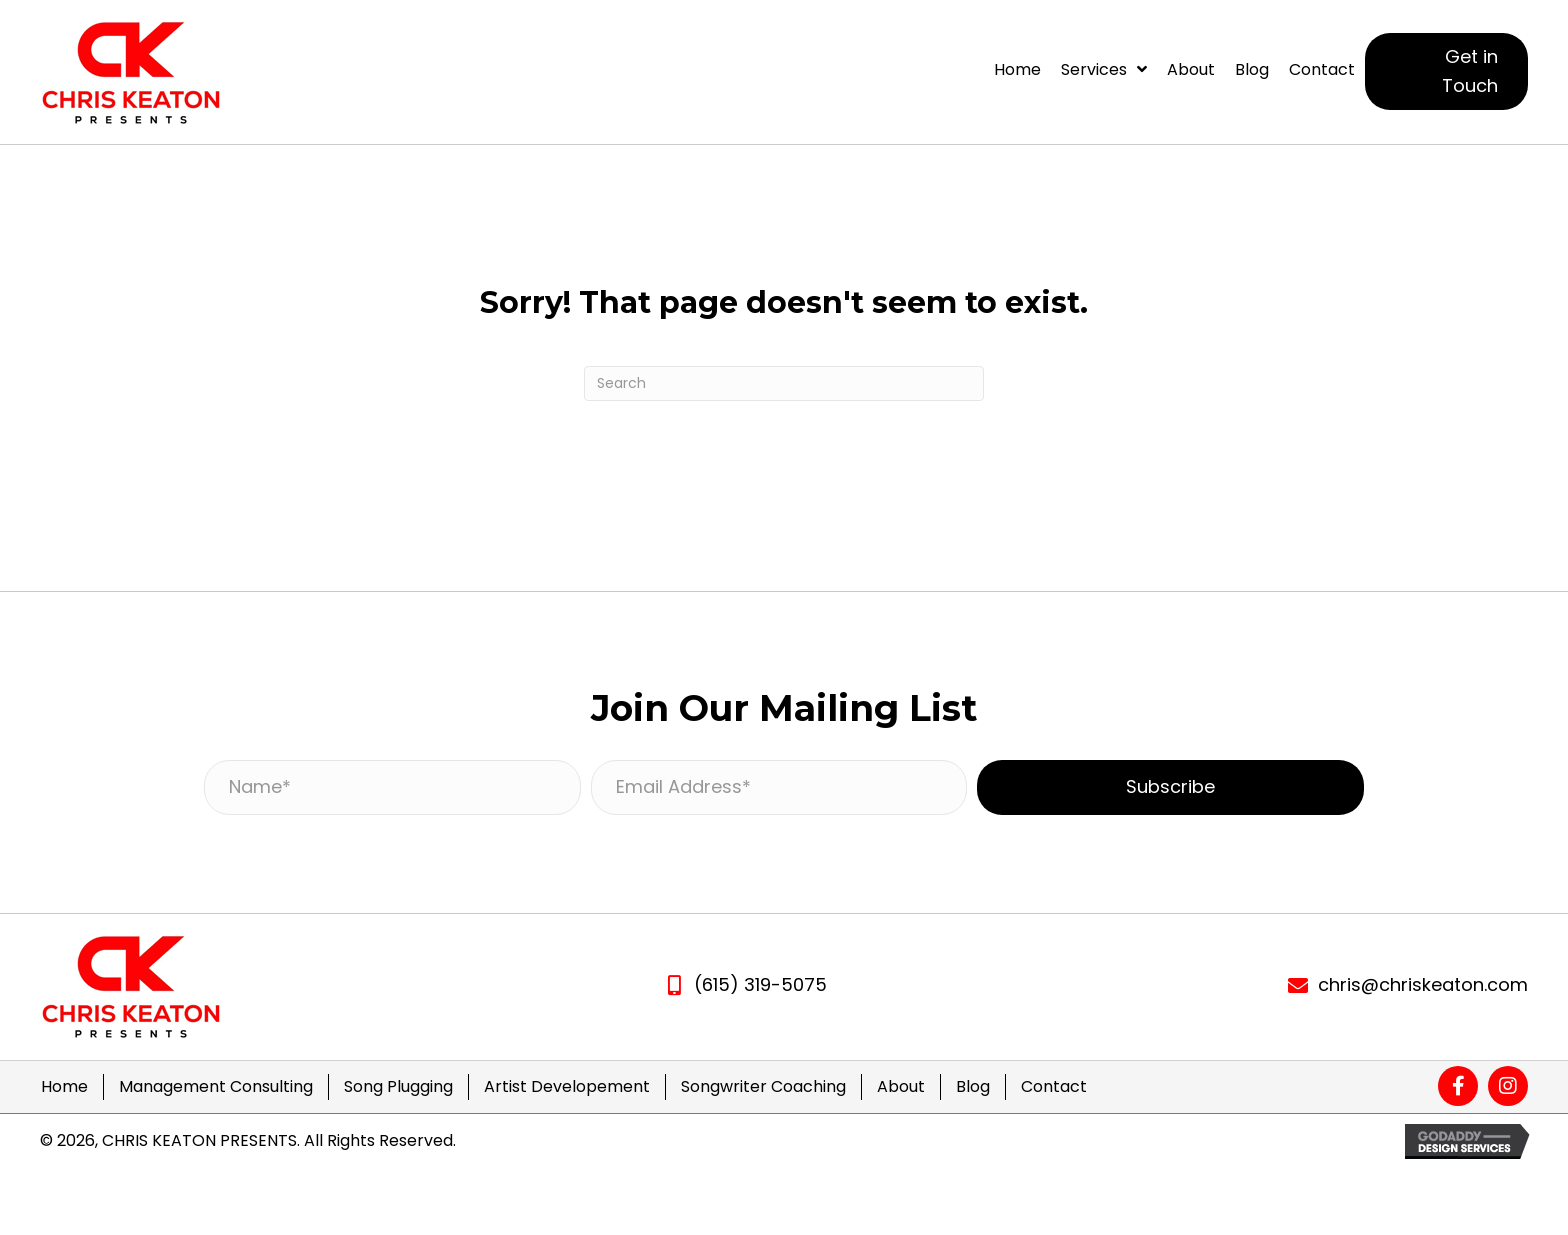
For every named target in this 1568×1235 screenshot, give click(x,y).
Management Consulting (216, 1086)
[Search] (784, 383)
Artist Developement (567, 1086)
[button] (1446, 72)
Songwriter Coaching (763, 1086)
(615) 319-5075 (760, 984)
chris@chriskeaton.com (1423, 984)
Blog (973, 1086)
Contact (1054, 1086)
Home (64, 1086)
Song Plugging (398, 1086)
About (901, 1086)
